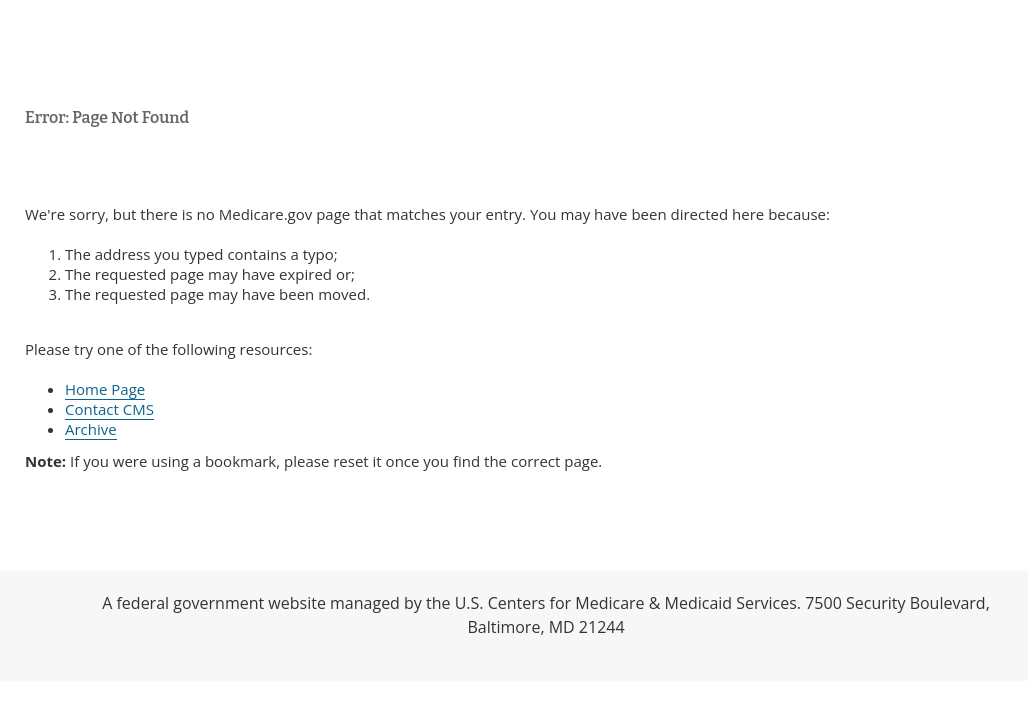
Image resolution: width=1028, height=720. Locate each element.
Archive (91, 429)
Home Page (105, 389)
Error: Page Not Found (107, 117)
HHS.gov (40, 626)
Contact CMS (109, 409)
